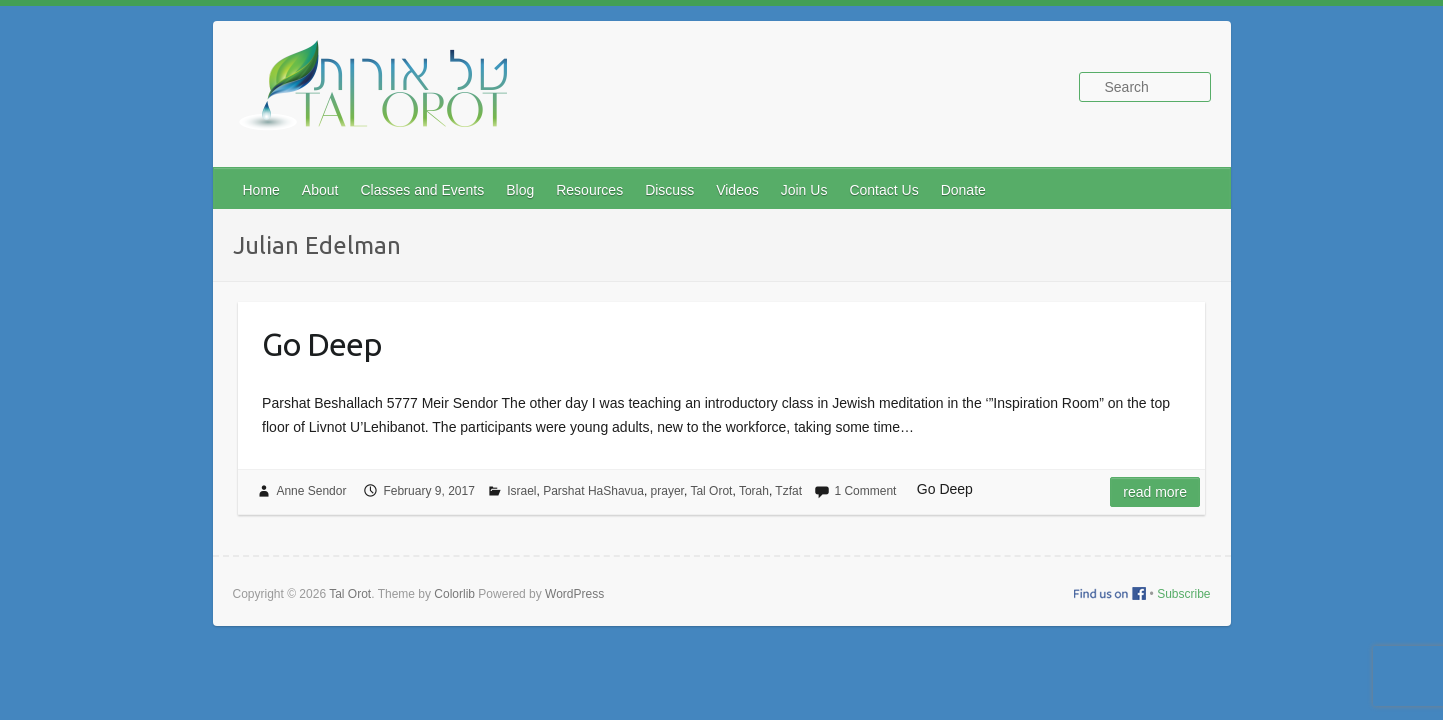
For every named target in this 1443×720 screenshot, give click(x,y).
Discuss (669, 190)
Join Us (804, 190)
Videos (737, 190)
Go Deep (322, 344)
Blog (520, 190)
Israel (521, 491)
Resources (589, 190)
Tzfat (788, 491)
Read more (1155, 492)
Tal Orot (711, 491)
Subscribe (1183, 594)
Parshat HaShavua (593, 491)
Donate (963, 190)
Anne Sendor (311, 491)
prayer (667, 491)
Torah (754, 491)
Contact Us (883, 190)
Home (261, 190)
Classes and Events (422, 190)
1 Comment (865, 491)
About (320, 190)
